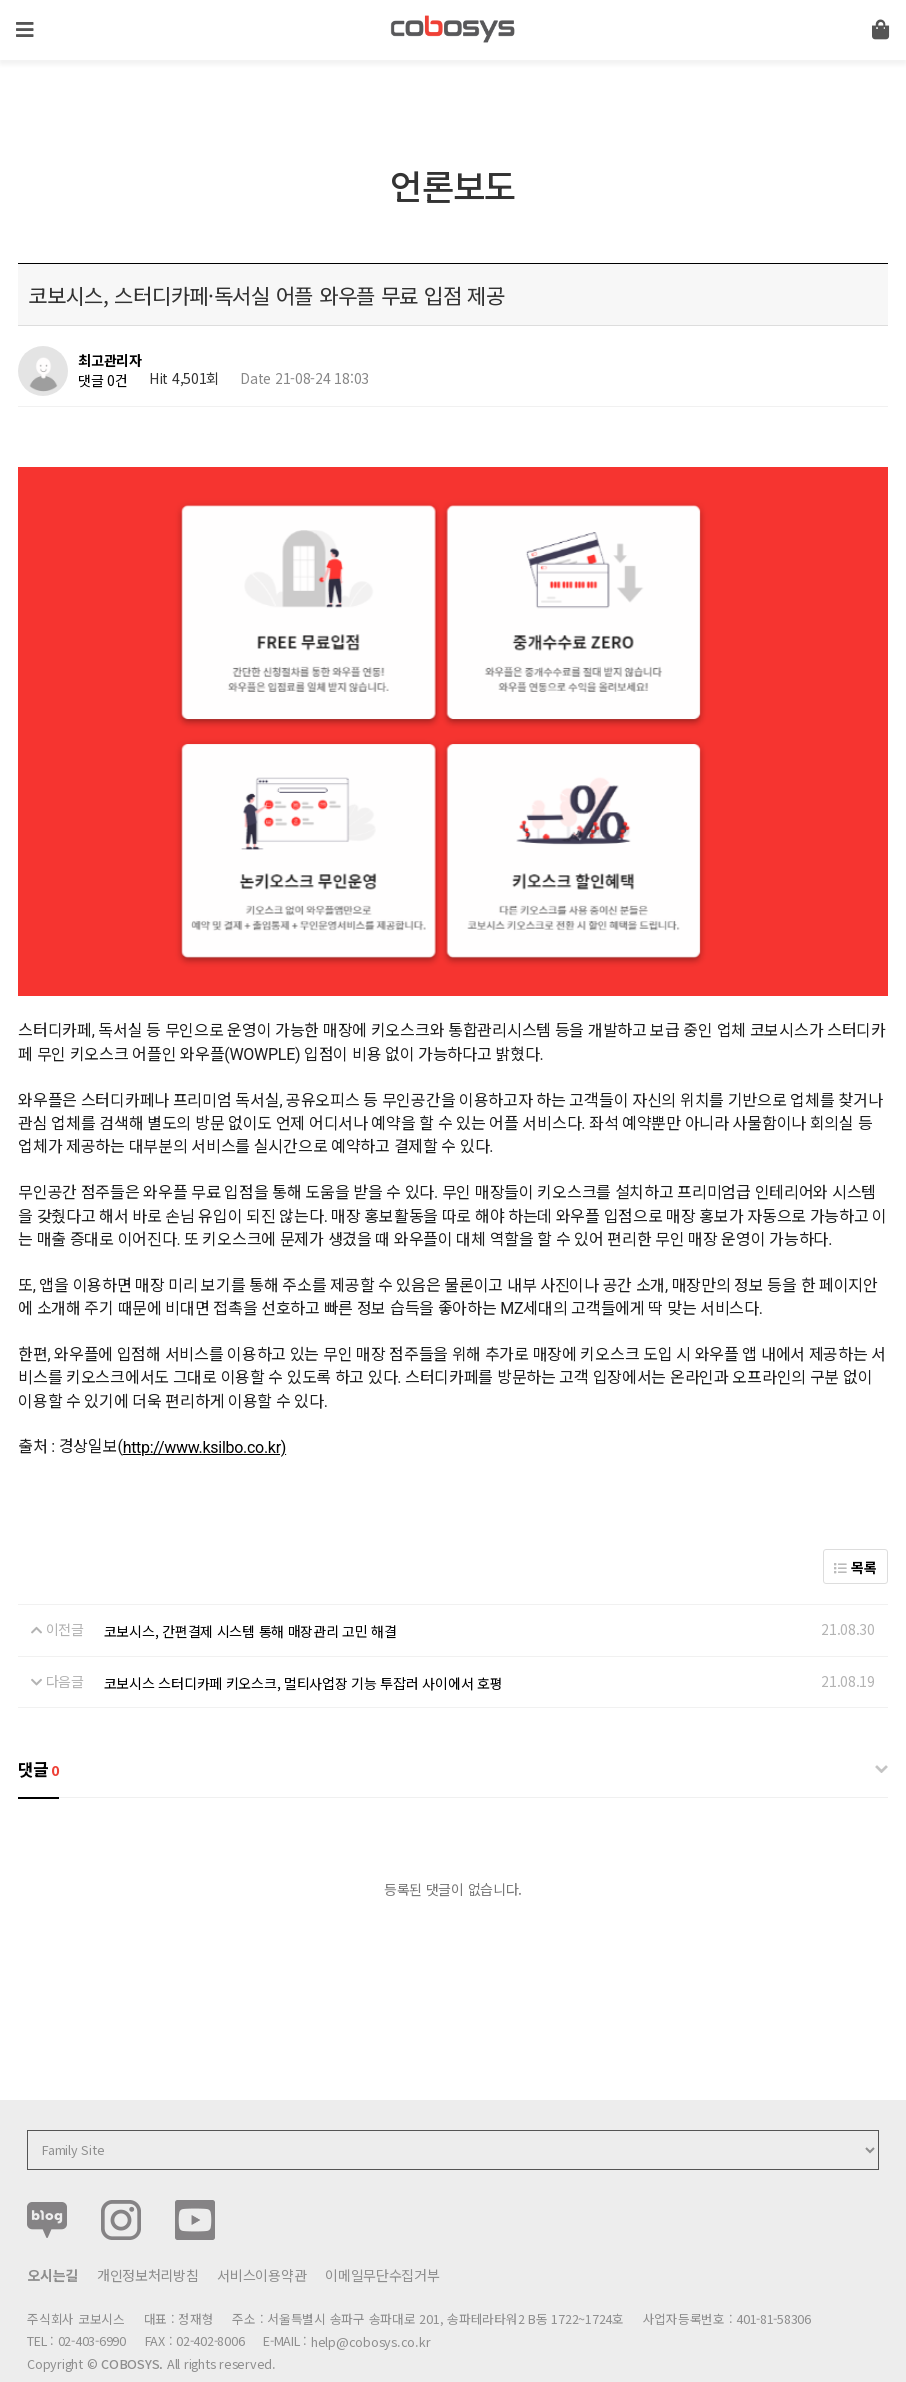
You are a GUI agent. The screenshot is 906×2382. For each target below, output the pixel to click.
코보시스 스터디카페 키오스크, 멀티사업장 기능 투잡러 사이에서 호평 (303, 1640)
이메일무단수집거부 (382, 2233)
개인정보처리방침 (148, 2233)
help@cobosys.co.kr (370, 2299)
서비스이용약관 (261, 2233)
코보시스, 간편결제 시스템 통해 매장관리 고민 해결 (250, 1589)
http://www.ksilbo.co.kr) (205, 1405)
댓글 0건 (103, 380)
